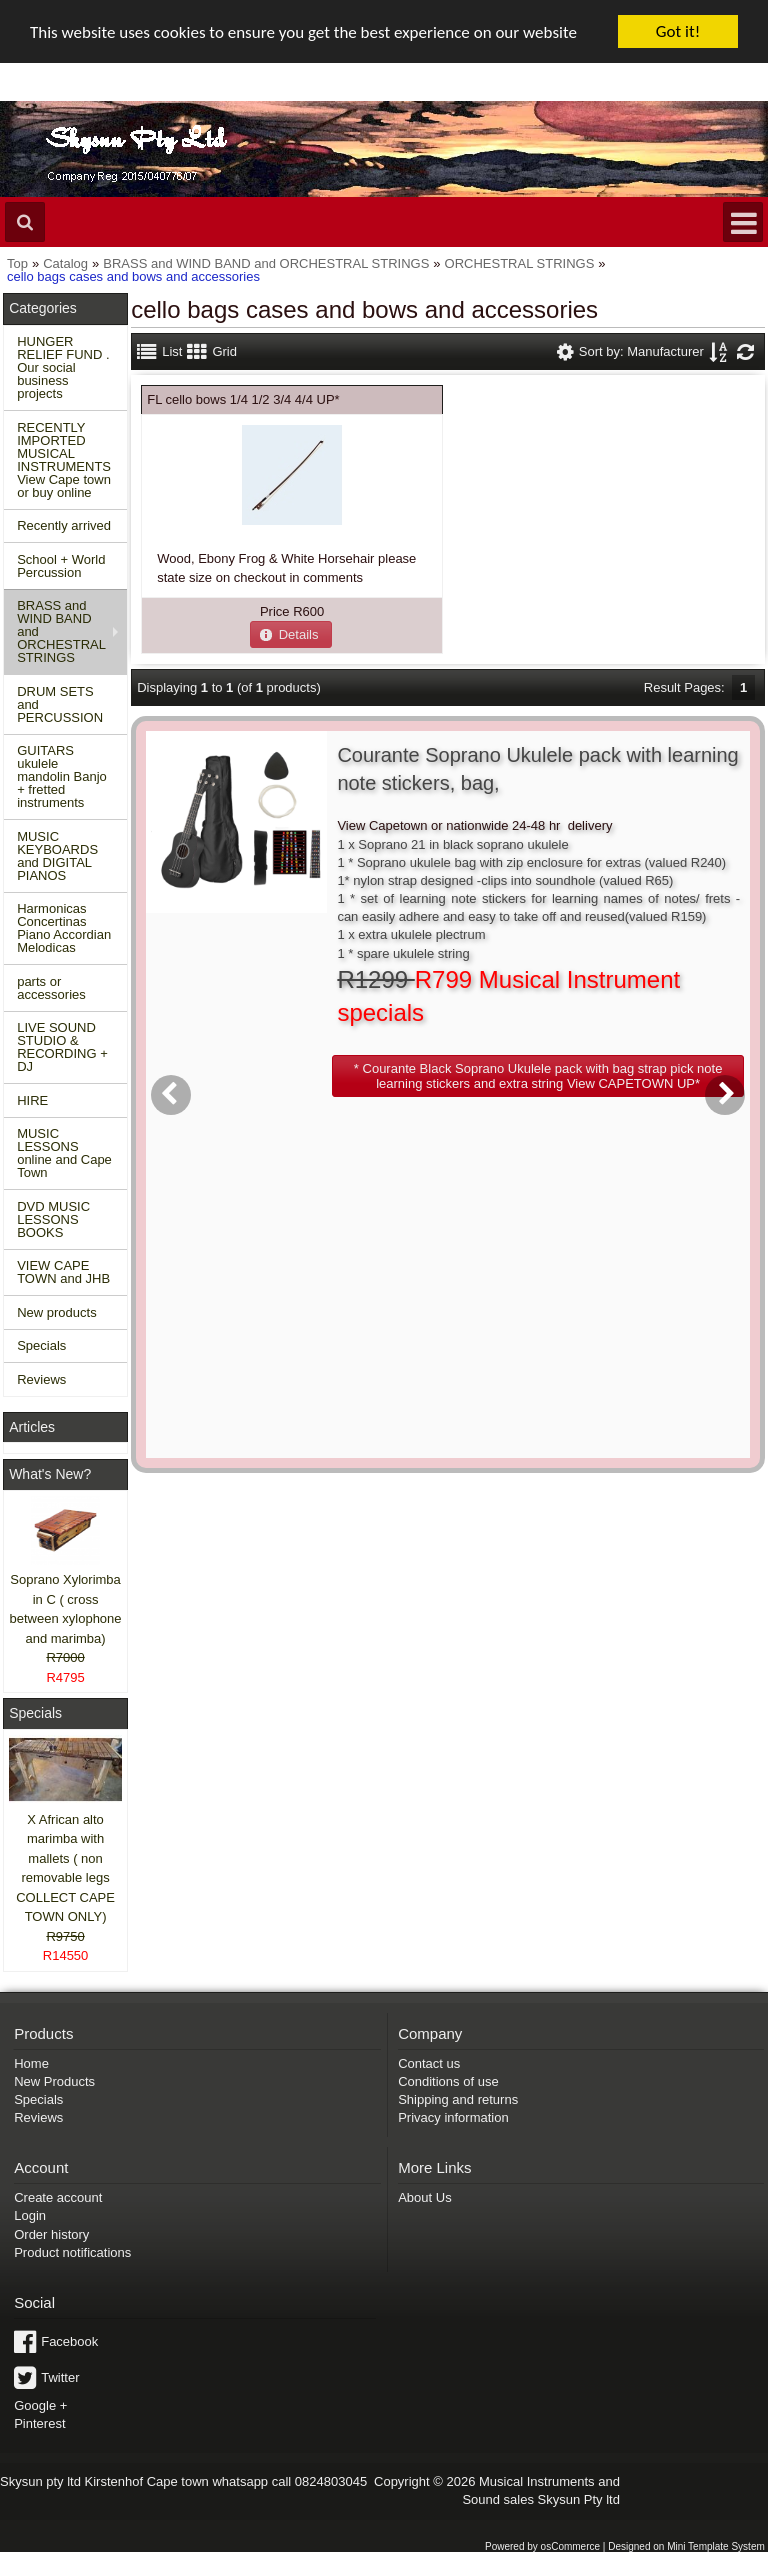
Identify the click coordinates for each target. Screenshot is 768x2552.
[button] (291, 634)
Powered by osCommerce (542, 2545)
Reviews (41, 1379)
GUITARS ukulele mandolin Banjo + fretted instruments (62, 776)
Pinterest (39, 2423)
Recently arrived (64, 525)
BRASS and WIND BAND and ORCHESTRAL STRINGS (61, 631)
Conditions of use (448, 2081)
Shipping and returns (458, 2099)
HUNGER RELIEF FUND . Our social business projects (63, 367)
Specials (41, 1345)
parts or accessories (51, 988)
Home (31, 2062)
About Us (424, 2197)
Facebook (69, 2341)
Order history (51, 2234)
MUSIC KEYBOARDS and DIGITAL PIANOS (57, 856)
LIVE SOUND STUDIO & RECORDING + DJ (62, 1047)
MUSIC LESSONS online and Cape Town (64, 1153)
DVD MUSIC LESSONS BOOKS (53, 1219)
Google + (40, 2405)
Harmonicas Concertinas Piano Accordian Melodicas (64, 928)
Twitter (60, 2377)
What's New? (50, 1474)
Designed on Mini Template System (686, 2545)
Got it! (678, 31)
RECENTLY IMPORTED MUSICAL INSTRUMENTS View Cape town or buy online (64, 460)
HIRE (32, 1100)
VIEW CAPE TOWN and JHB (63, 1272)
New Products (54, 2081)
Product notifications (72, 2252)
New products (56, 1312)
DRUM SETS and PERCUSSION (60, 704)
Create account (58, 2197)
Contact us (429, 2062)
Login (30, 2215)
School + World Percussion (61, 566)
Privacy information (453, 2117)
